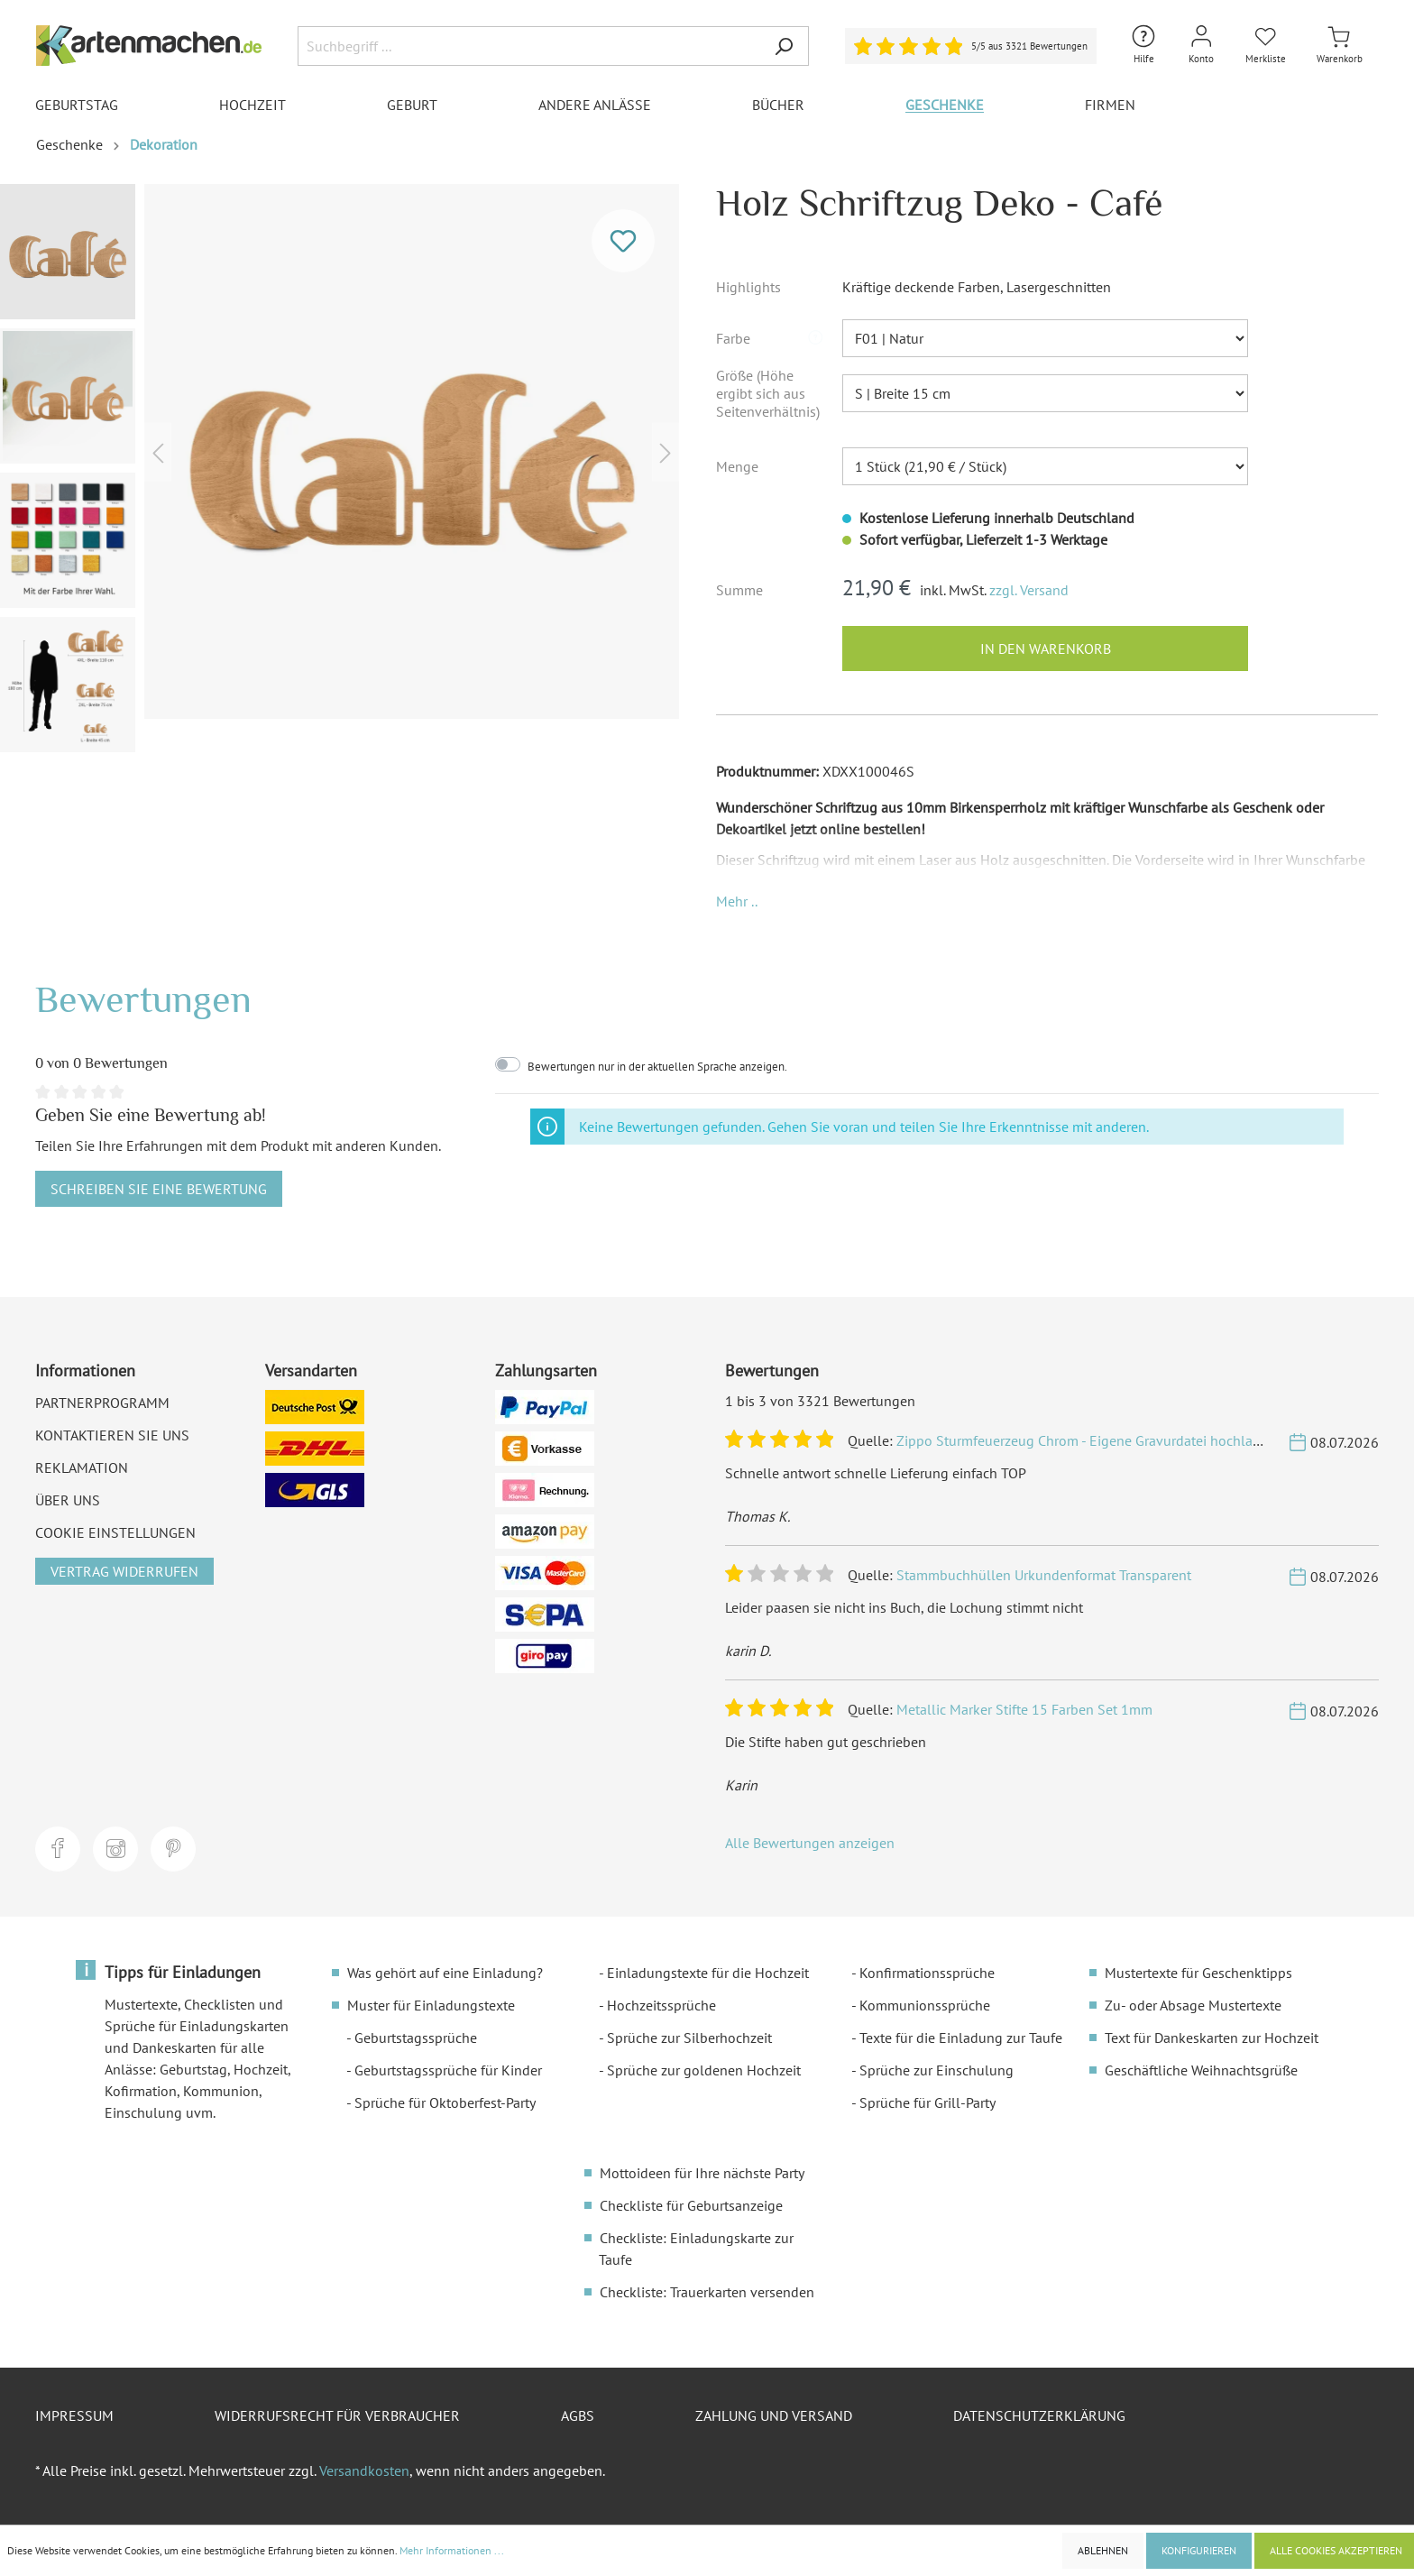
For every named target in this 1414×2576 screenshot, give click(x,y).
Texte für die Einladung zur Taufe (960, 2038)
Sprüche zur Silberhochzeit (689, 2038)
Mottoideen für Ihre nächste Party (702, 2173)
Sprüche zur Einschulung (936, 2070)
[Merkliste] (1265, 45)
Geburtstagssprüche (415, 2038)
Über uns (67, 1500)
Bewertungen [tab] (143, 999)
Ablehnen (1103, 2550)
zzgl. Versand (1029, 590)
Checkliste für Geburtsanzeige (691, 2205)
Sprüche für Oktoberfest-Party (445, 2102)
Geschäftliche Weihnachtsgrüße (1201, 2070)
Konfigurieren (1199, 2550)
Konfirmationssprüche (927, 1973)
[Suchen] (783, 46)
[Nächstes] (665, 451)
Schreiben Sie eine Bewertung (158, 1189)
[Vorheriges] (157, 451)
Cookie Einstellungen (115, 1532)
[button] (815, 338)
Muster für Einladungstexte (431, 2005)
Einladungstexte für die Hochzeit (708, 1973)
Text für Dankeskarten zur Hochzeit (1211, 2038)
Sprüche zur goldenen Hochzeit (704, 2070)
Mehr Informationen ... (451, 2550)
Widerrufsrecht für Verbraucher (337, 2415)
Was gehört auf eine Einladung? (445, 1973)
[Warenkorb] (1339, 45)
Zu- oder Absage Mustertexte (1193, 2005)
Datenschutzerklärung (1039, 2415)
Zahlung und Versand (773, 2415)
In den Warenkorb (1045, 648)
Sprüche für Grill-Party (927, 2102)
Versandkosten (364, 2470)
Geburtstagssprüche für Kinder (448, 2070)
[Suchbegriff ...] (528, 46)
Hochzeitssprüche (661, 2005)
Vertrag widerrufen (124, 1571)
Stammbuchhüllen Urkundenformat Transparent (1043, 1575)
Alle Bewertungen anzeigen (810, 1843)
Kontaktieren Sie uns (112, 1435)
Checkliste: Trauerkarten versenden (707, 2292)
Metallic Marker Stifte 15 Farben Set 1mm (1024, 1709)
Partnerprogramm (102, 1403)
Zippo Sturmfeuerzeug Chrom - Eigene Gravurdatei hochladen (1086, 1440)
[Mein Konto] (1201, 45)
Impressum (74, 2415)
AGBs (577, 2415)
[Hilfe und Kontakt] (1143, 45)
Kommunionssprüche (924, 2005)
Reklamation (81, 1467)
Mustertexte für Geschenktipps (1198, 1973)
